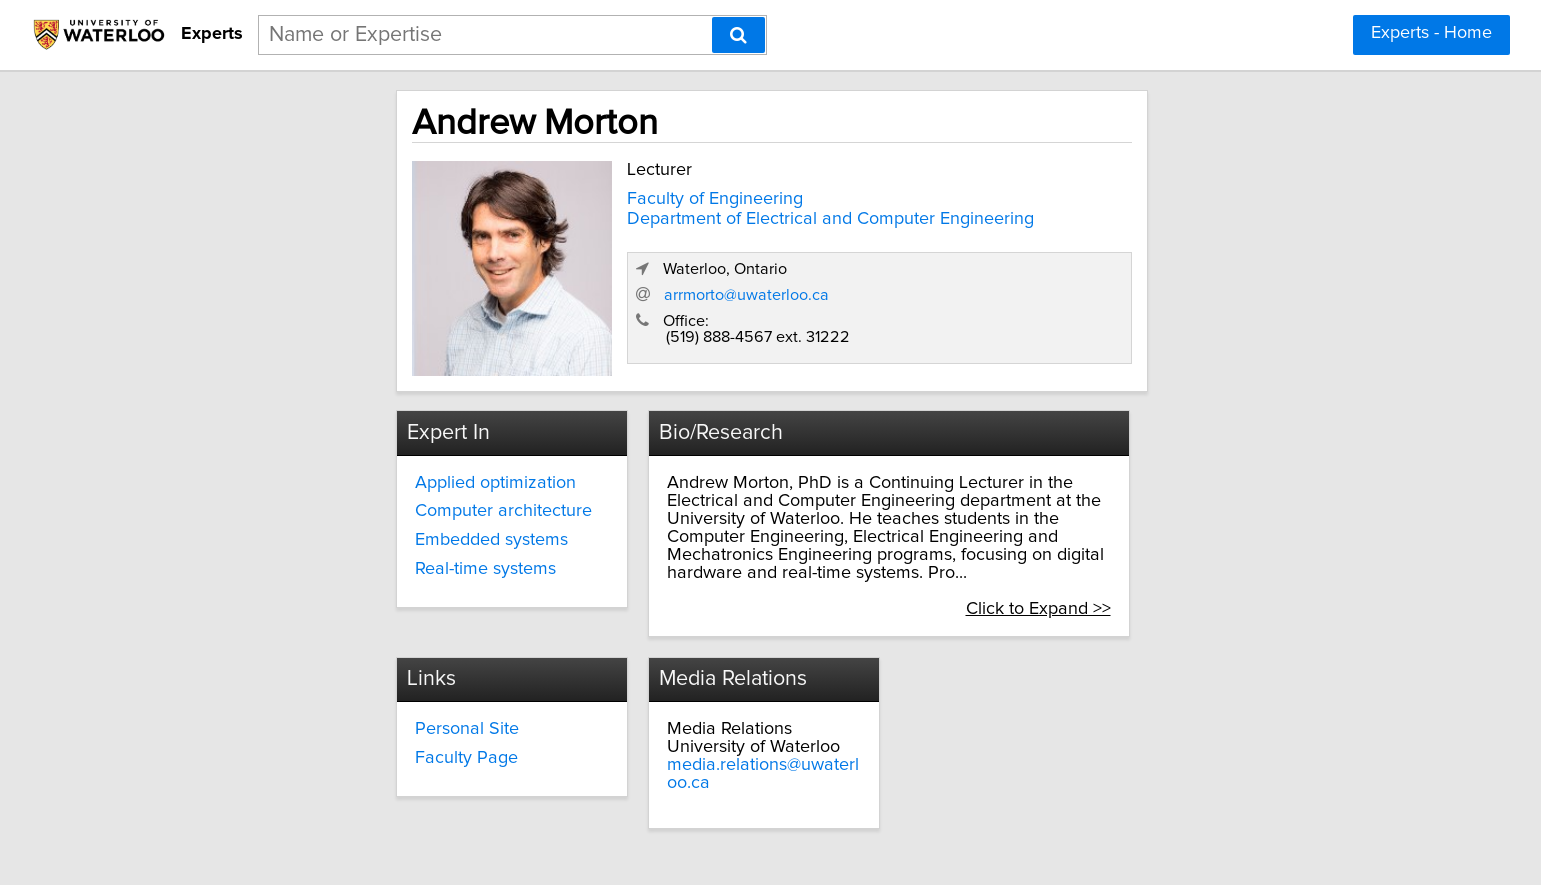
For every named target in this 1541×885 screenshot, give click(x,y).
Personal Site (647, 690)
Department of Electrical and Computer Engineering (657, 214)
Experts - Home (1431, 33)
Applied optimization (331, 478)
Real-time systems (321, 564)
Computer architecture (339, 507)
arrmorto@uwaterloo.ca (1099, 299)
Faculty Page (646, 719)
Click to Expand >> (1217, 568)
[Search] (738, 35)
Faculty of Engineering (542, 195)
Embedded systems (327, 535)
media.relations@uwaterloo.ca (1057, 726)
